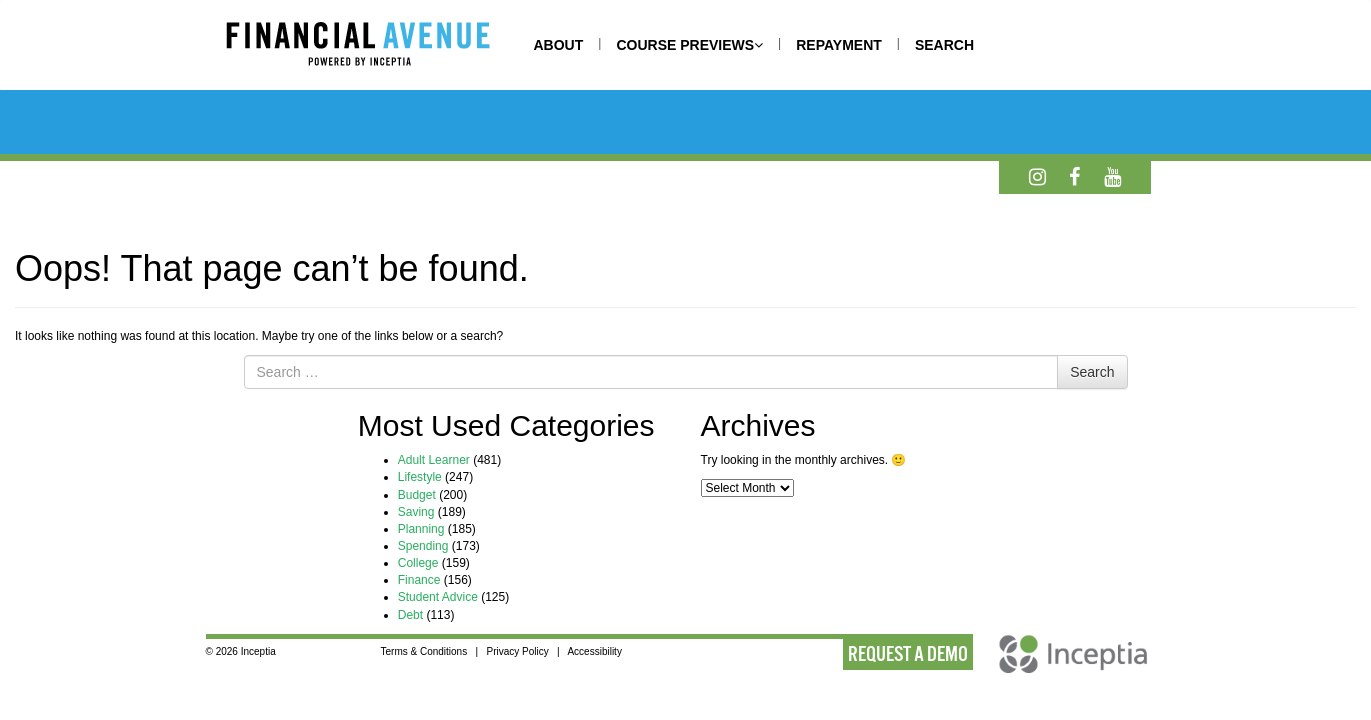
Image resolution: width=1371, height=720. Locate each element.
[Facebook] (1074, 177)
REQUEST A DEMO (908, 654)
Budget (417, 495)
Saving (416, 512)
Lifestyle (420, 477)
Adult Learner (434, 460)
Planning (421, 529)
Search (1092, 372)
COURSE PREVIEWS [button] (689, 45)
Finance (419, 580)
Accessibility (594, 651)
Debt (410, 615)
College (418, 563)
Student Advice (438, 597)
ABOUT (559, 45)
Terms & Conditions (423, 651)
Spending (423, 546)
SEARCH (944, 45)
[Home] (377, 47)
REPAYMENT (839, 45)
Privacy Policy (517, 651)
